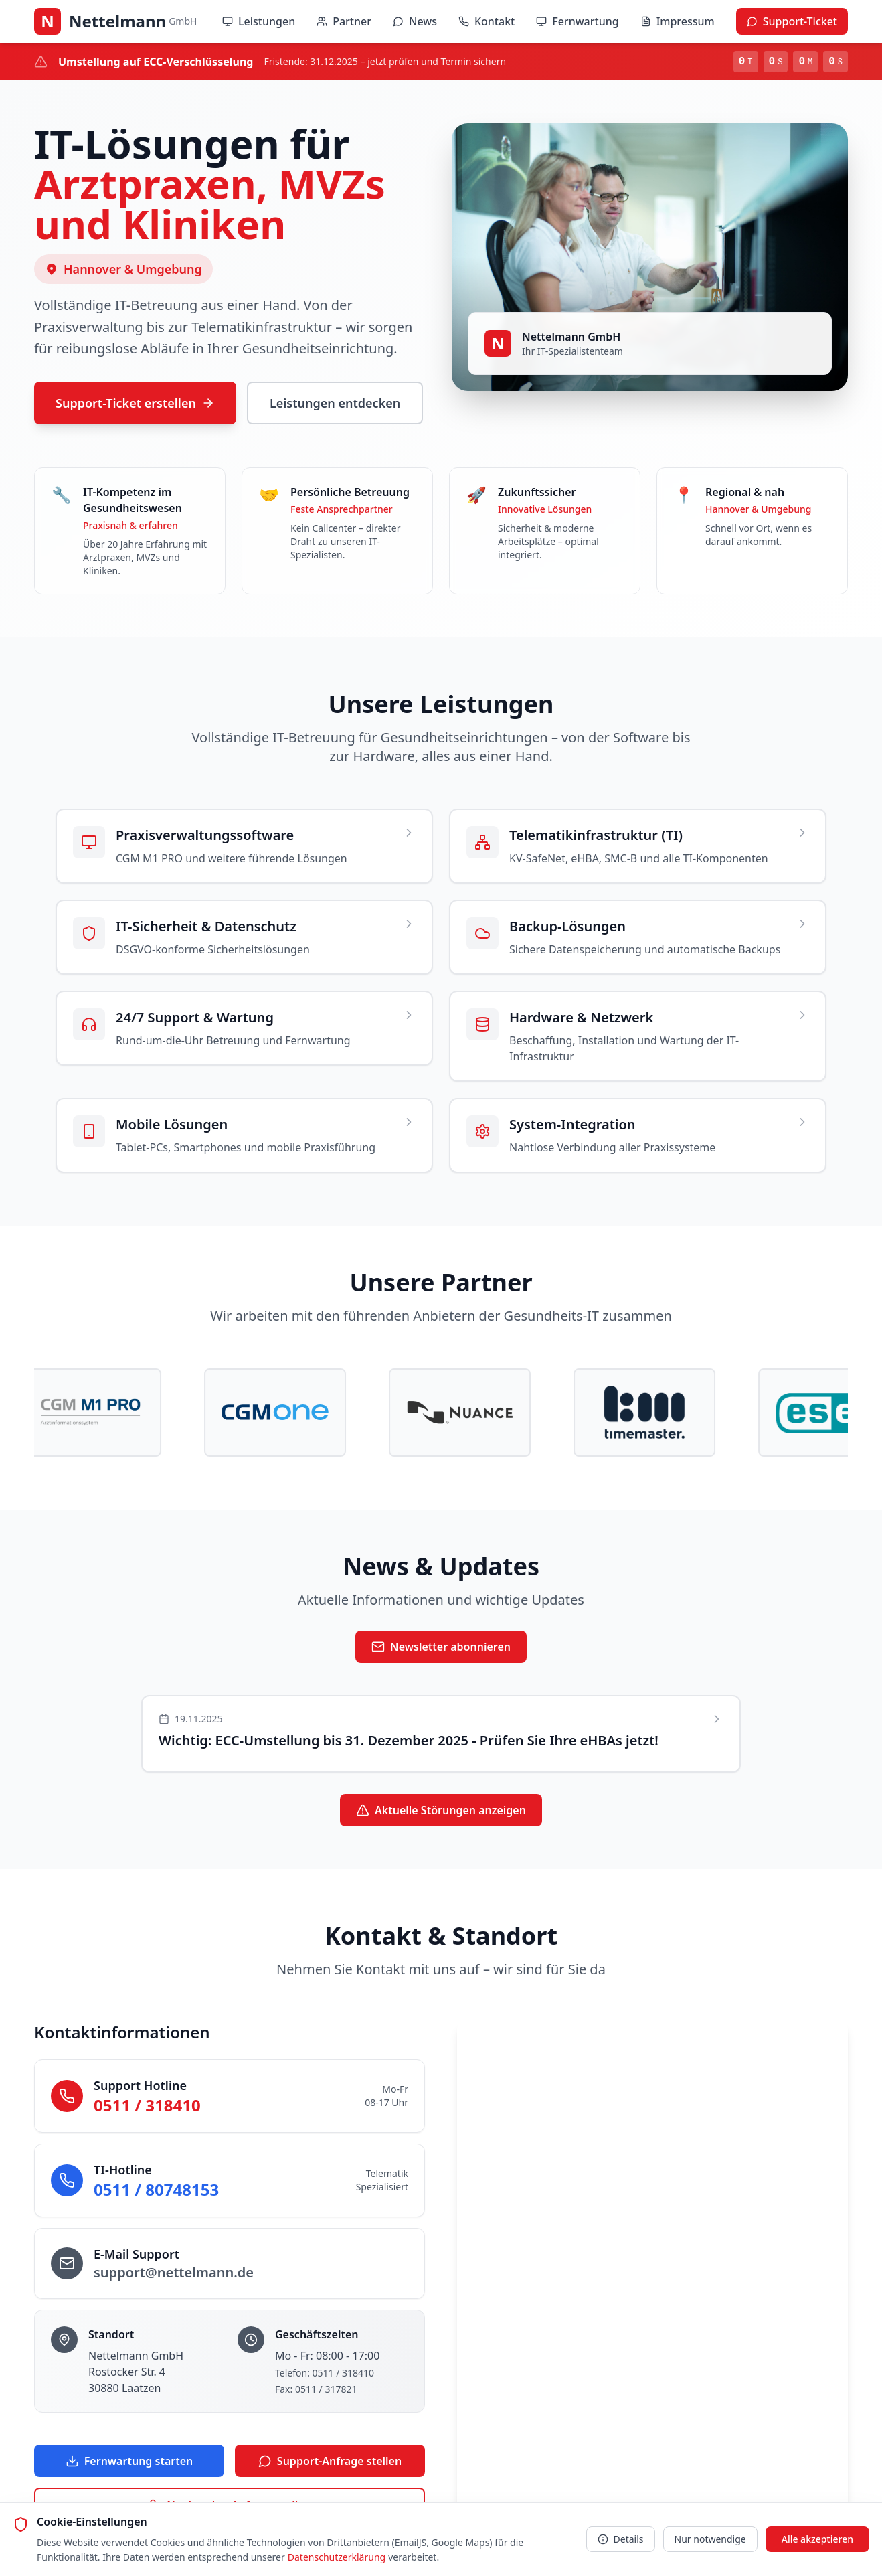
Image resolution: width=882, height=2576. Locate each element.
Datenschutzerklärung (336, 2557)
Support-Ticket (792, 21)
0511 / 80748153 (156, 2189)
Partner (344, 21)
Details (621, 2538)
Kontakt (486, 21)
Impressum (677, 21)
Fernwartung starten (129, 2460)
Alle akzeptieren (817, 2538)
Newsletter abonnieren (441, 1646)
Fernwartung (577, 21)
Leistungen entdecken (335, 403)
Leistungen (258, 21)
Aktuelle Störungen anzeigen (441, 1810)
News (415, 21)
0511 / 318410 (147, 2105)
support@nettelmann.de (174, 2272)
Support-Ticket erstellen (135, 403)
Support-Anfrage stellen (330, 2460)
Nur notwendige (710, 2538)
